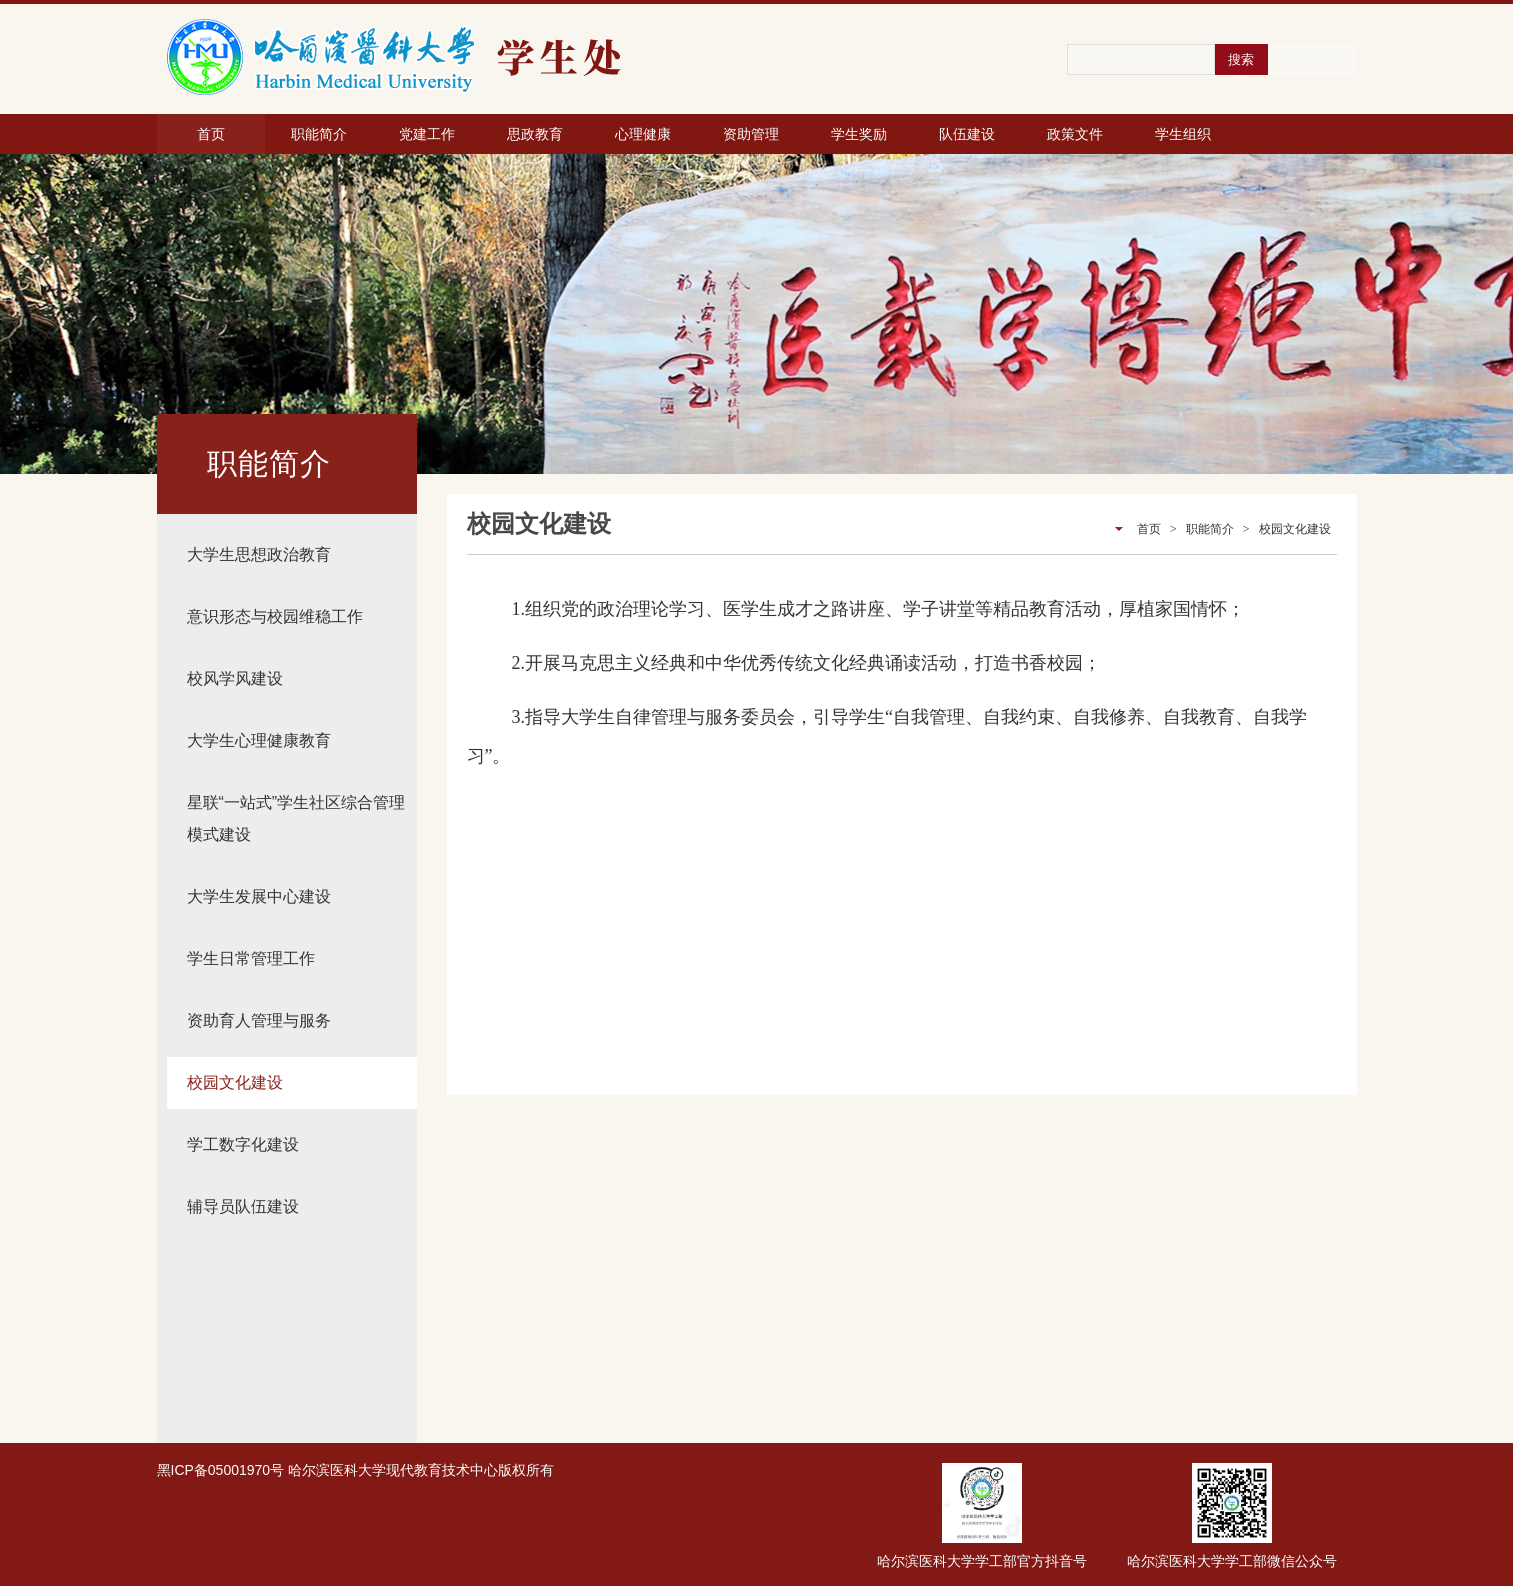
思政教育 (535, 134)
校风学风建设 (235, 678)
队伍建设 (967, 134)
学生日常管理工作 (251, 958)
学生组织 (1183, 134)
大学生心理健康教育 (259, 740)
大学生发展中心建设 (259, 896)
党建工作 (427, 134)
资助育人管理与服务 (259, 1020)
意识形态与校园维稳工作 (275, 616)
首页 (211, 134)
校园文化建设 (235, 1082)
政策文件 (1075, 134)
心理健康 (643, 134)
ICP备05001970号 (228, 1470)
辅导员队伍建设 (243, 1206)
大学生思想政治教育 (259, 554)
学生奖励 (859, 134)
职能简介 (319, 134)
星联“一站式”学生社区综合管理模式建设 (296, 818)
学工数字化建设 (243, 1144)
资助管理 (751, 134)
